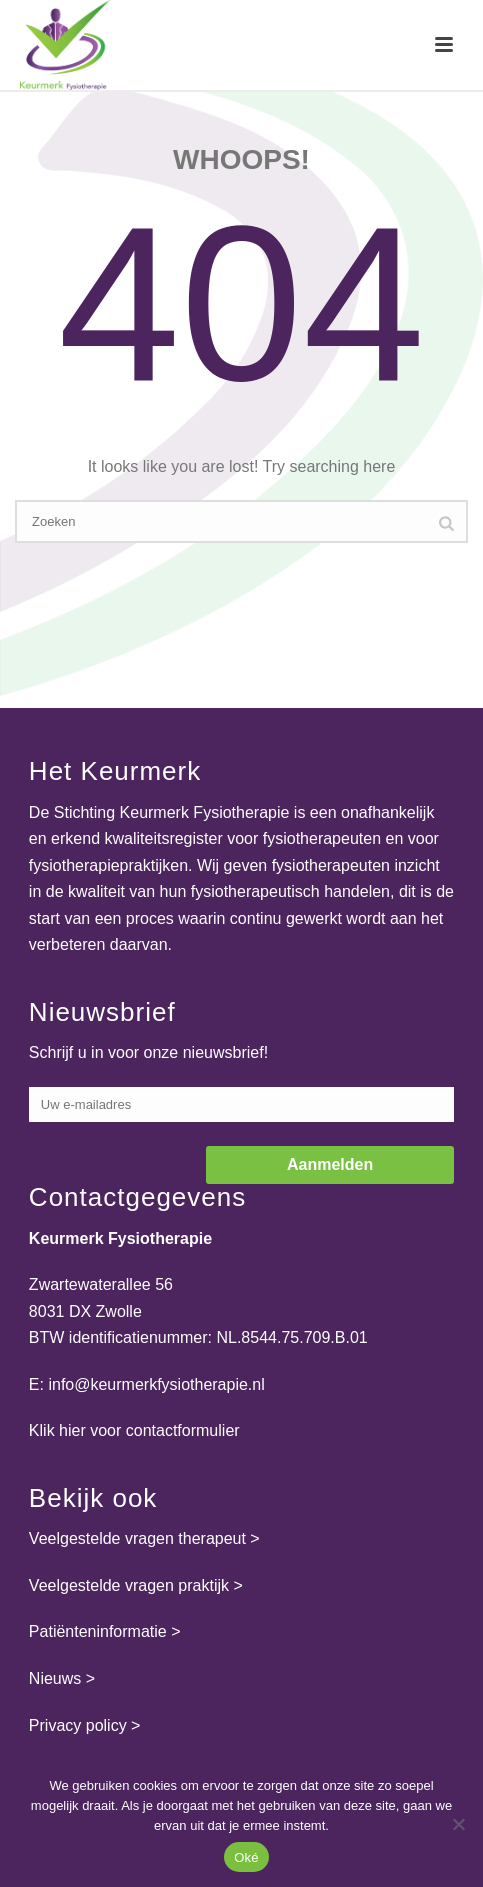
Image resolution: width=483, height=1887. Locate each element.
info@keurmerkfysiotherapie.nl (156, 1384)
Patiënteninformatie (98, 1631)
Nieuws (55, 1678)
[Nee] (458, 1824)
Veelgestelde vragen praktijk (129, 1585)
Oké (246, 1857)
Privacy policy (78, 1725)
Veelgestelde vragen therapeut (137, 1538)
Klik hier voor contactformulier (134, 1430)
